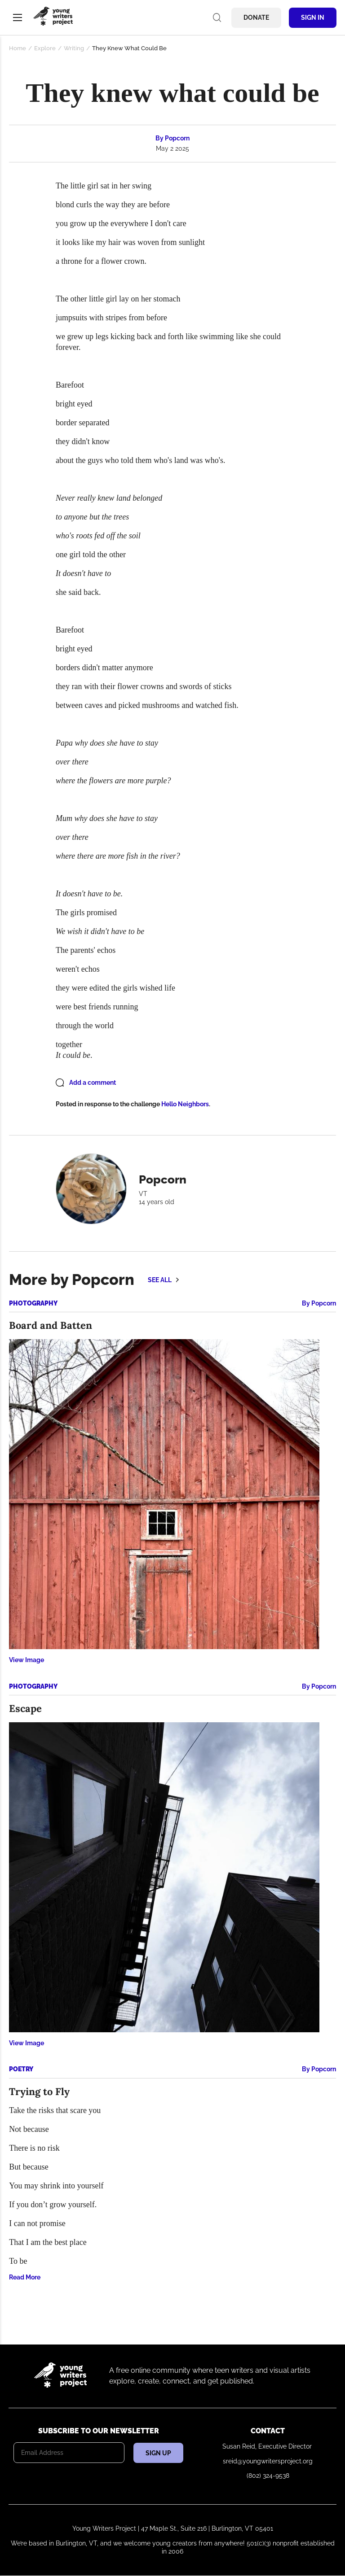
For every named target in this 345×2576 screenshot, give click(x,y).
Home (17, 48)
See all (160, 1280)
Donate (256, 17)
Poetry (21, 2069)
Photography (33, 1303)
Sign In (312, 17)
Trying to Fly (39, 2091)
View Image (26, 1659)
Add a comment (92, 1082)
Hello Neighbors (185, 1104)
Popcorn (177, 138)
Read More (24, 2277)
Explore (45, 48)
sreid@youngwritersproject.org (268, 2461)
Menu (18, 17)
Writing (74, 48)
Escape (25, 1708)
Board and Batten (50, 1325)
